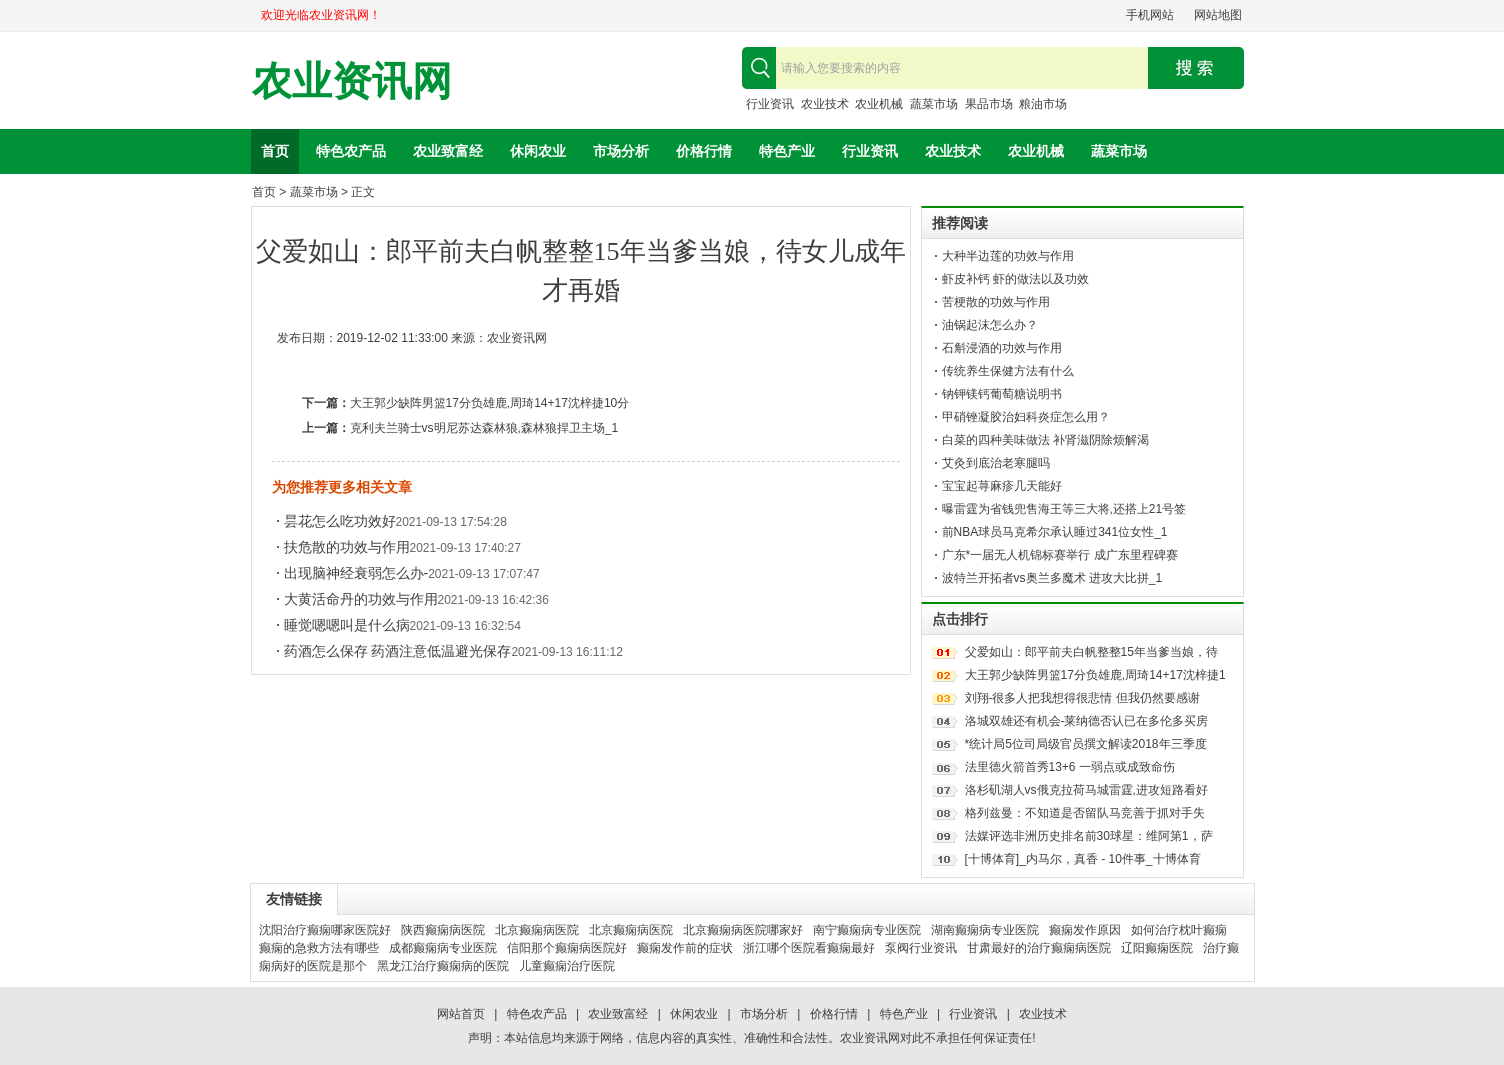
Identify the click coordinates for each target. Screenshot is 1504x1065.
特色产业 (787, 151)
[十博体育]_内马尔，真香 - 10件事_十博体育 (1083, 859)
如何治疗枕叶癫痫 (1179, 930)
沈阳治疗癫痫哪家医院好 (325, 930)
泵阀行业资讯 (921, 948)
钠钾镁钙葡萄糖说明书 (1002, 394)
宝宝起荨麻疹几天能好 (1002, 486)
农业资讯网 (352, 81)
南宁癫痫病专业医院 (867, 930)
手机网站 (1150, 15)
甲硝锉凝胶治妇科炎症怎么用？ (1026, 417)
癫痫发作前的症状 (685, 948)
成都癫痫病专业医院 (443, 948)
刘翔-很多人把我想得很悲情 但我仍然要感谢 (1082, 698)
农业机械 (879, 104)
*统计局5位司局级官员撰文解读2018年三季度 (1086, 744)
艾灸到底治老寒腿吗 (996, 463)
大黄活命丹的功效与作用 (361, 599)
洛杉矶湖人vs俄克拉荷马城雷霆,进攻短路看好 (1086, 790)
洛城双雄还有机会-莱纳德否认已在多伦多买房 (1087, 721)
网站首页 (461, 1014)
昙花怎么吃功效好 (340, 521)
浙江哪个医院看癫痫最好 (809, 948)
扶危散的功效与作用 (347, 547)
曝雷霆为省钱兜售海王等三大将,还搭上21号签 (1064, 509)
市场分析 (621, 151)
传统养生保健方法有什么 (1008, 371)
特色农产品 (351, 151)
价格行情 (704, 151)
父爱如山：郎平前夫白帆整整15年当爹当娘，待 (1091, 652)
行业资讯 (770, 104)
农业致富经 (448, 151)
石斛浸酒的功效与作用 (1002, 348)
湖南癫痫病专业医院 (985, 930)
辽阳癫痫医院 (1157, 948)
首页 (275, 151)
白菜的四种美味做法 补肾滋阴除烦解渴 (1045, 440)
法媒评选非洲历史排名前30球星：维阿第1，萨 (1089, 836)
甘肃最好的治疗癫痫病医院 (1039, 948)
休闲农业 (538, 151)
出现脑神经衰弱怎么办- (356, 573)
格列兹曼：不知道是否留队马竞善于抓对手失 (1085, 813)
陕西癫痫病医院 (443, 930)
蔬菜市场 (934, 104)
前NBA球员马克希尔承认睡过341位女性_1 (1055, 532)
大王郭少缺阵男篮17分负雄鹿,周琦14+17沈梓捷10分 (490, 403)
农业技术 (825, 104)
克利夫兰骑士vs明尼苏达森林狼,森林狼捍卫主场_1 (484, 428)
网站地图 (1218, 15)
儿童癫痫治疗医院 (567, 966)
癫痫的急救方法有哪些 (319, 948)
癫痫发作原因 (1085, 930)
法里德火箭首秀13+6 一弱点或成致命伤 (1070, 767)
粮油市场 (1043, 104)
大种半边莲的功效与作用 (1008, 256)
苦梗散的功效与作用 (996, 302)
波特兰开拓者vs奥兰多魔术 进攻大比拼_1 (1052, 578)
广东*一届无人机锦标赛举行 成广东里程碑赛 (1060, 555)
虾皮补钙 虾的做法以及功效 (1015, 279)
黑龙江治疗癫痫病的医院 (443, 966)
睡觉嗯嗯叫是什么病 (347, 625)
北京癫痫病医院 (537, 930)
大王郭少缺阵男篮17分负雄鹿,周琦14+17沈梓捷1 (1095, 675)
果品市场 (989, 104)
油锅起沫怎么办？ (990, 325)
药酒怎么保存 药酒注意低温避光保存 (398, 651)
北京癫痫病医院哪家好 (743, 930)
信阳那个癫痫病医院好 (567, 948)
